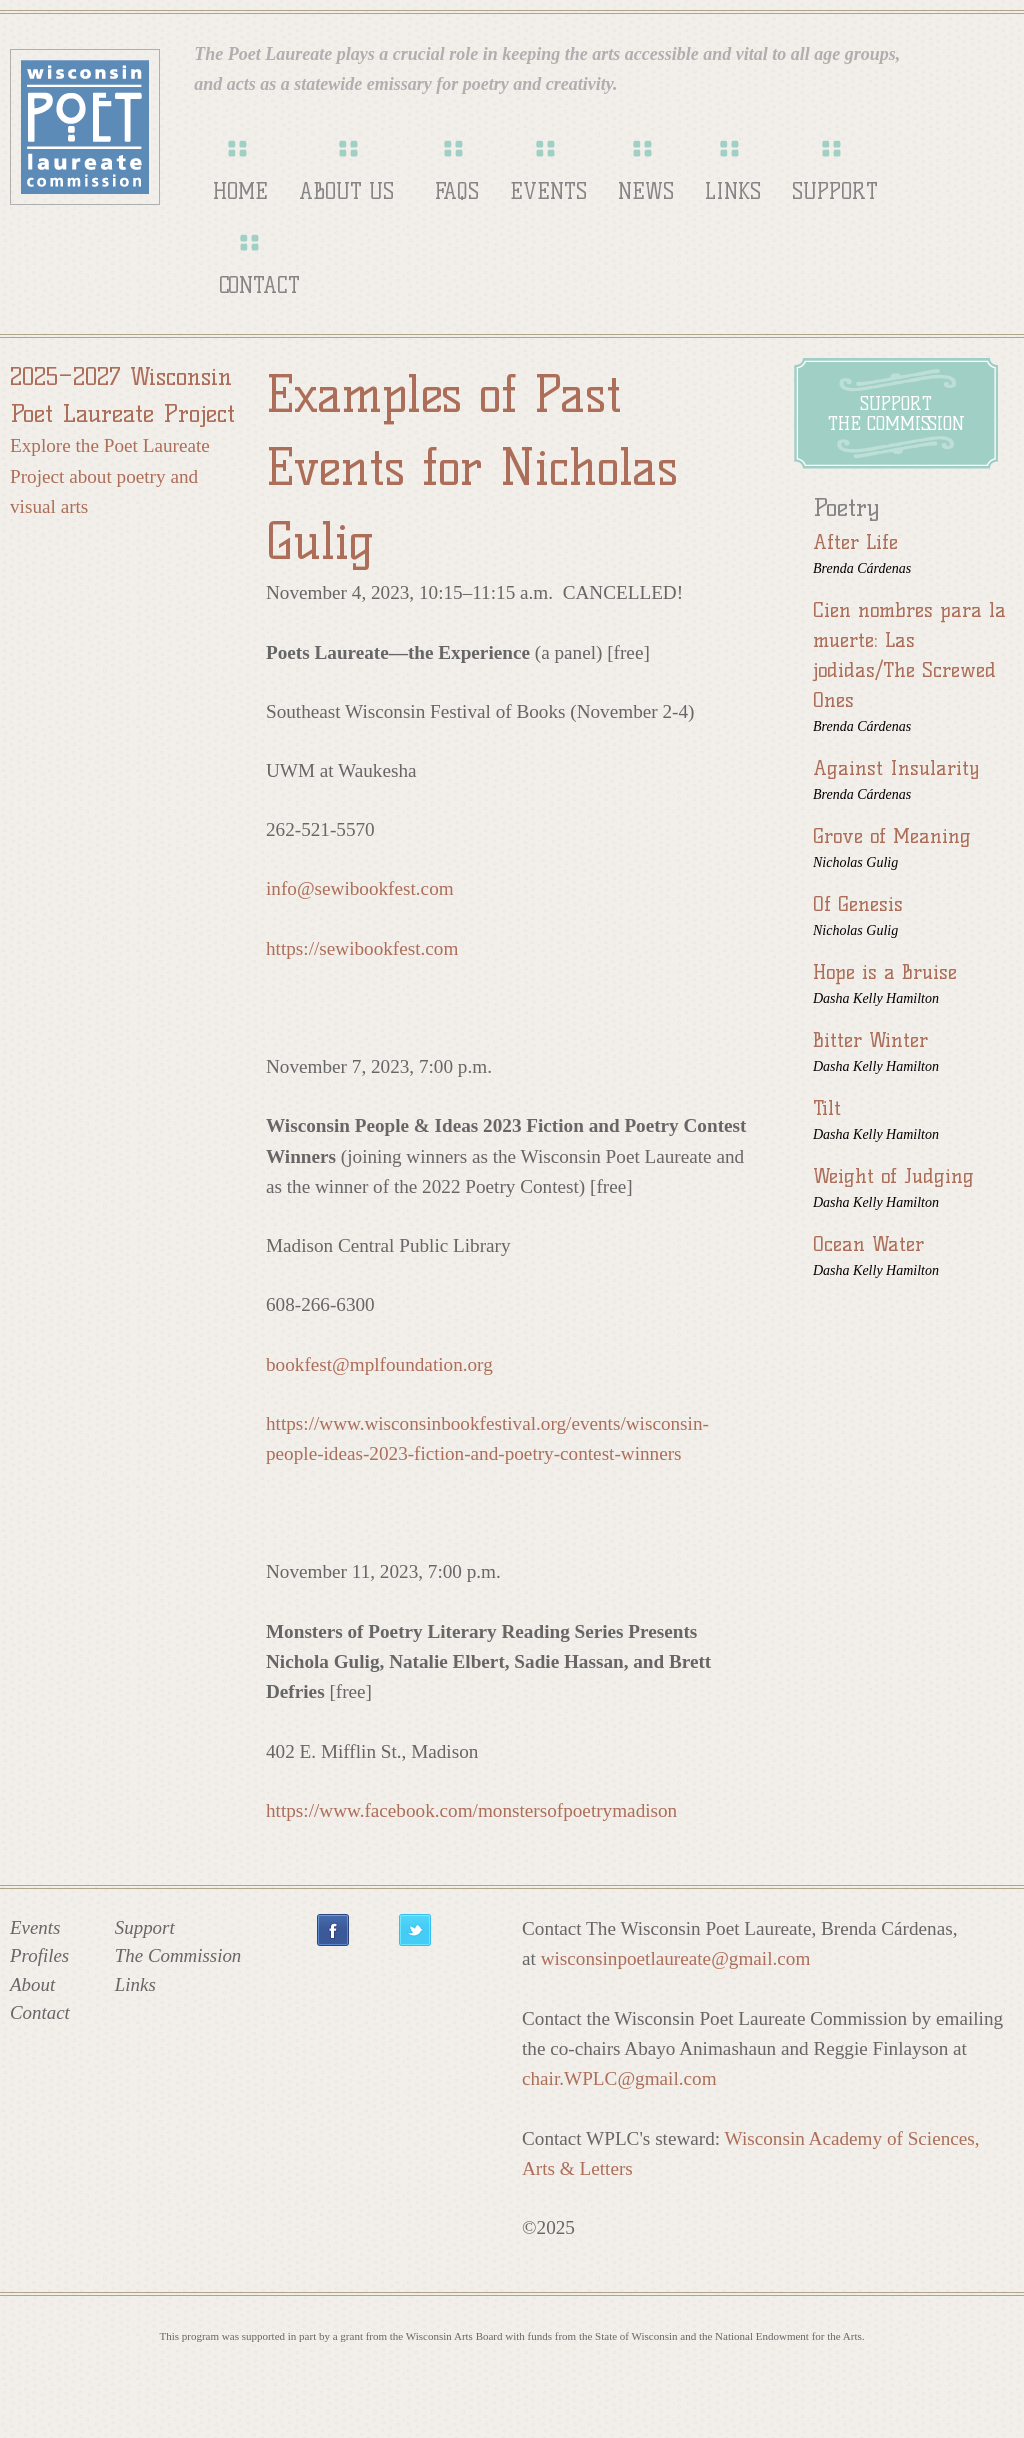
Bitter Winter (870, 1040)
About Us (346, 191)
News (646, 191)
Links (733, 191)
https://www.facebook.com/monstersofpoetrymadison (471, 1810)
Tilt (827, 1108)
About (32, 1984)
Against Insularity (896, 768)
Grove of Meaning (892, 836)
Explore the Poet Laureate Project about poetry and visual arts (110, 476)
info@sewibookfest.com (360, 888)
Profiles (39, 1955)
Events (548, 191)
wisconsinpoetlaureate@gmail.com (676, 1958)
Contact (259, 285)
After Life (855, 542)
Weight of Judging (893, 1176)
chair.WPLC (619, 2078)
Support (835, 191)
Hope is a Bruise (885, 972)
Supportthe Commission (896, 414)
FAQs (457, 191)
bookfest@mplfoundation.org (379, 1364)
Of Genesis (858, 904)
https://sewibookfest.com (362, 948)
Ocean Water (868, 1244)
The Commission (178, 1955)
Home (240, 191)
